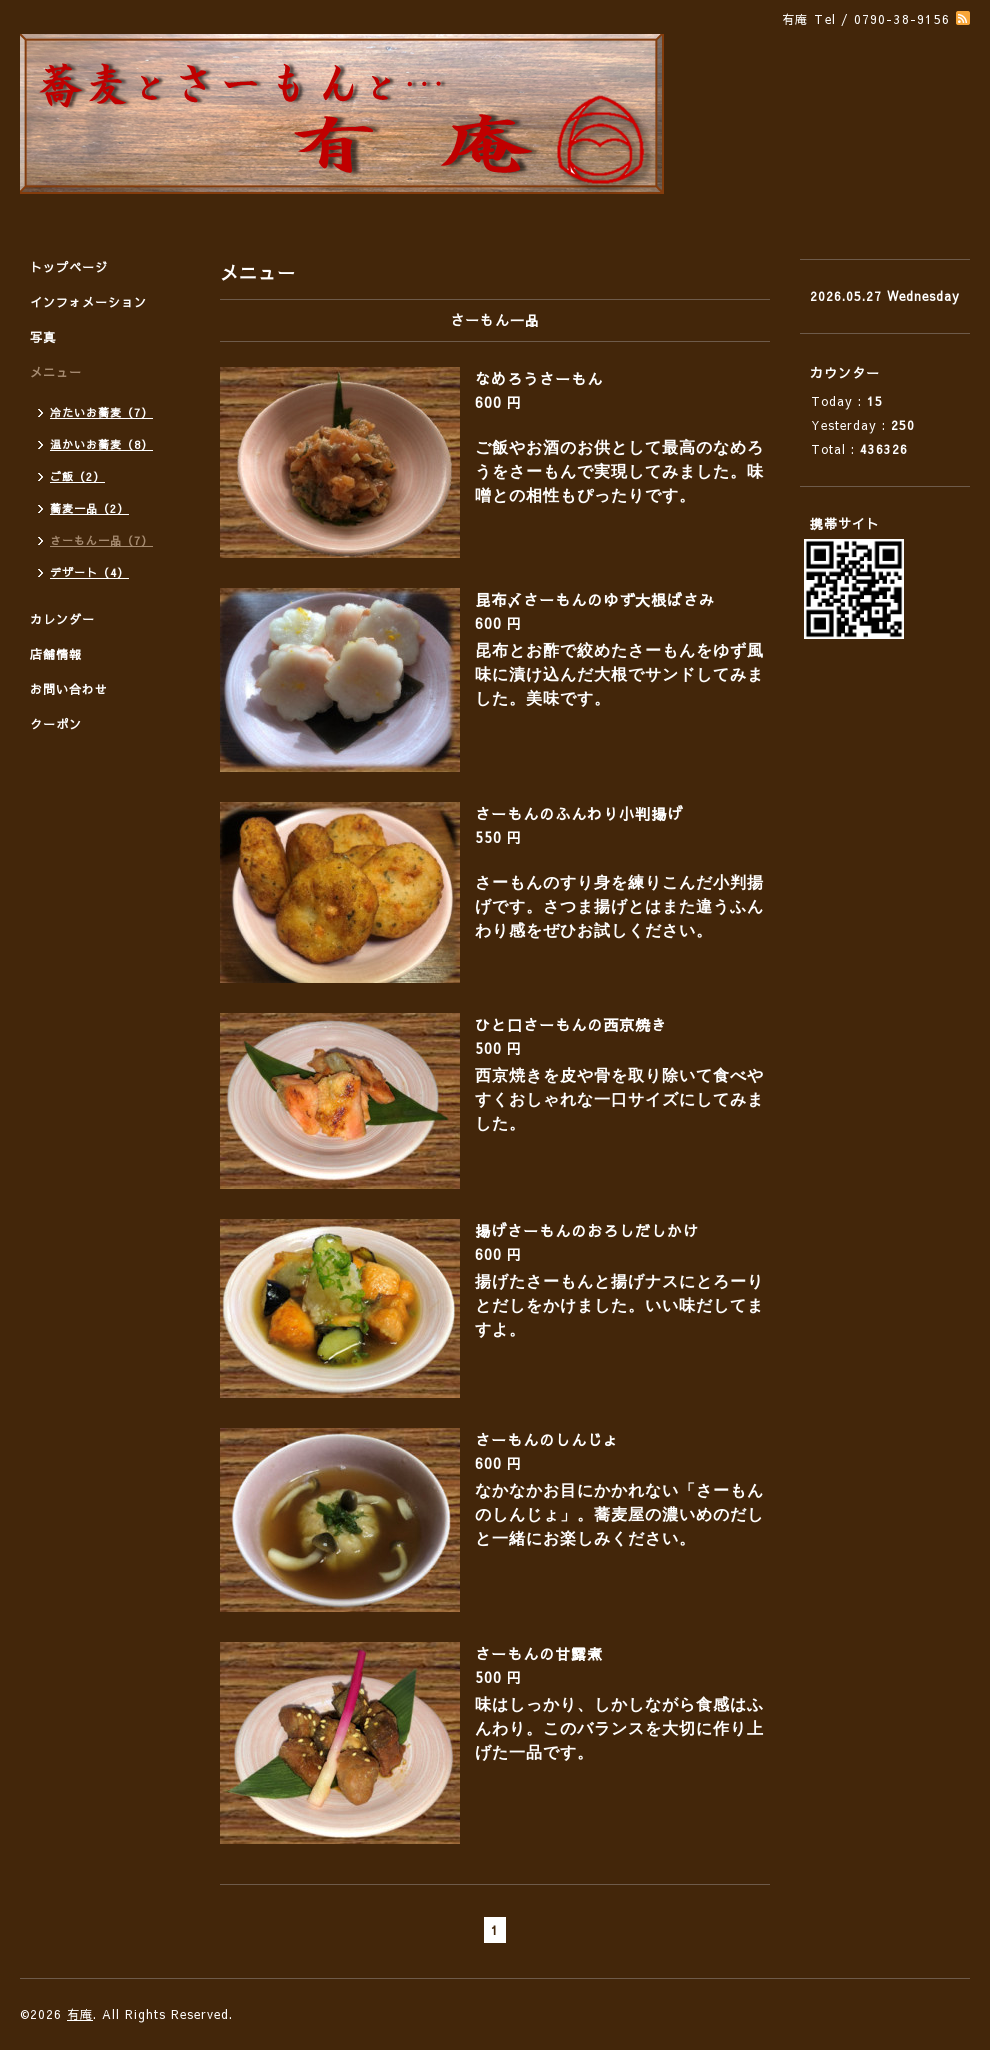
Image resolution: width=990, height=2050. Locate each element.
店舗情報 (56, 654)
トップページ (69, 267)
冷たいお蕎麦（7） (101, 412)
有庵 (80, 2014)
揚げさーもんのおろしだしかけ (587, 1230)
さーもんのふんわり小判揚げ (579, 813)
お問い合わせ (69, 689)
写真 (43, 337)
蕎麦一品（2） (89, 508)
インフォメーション (88, 302)
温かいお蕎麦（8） (101, 444)
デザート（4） (89, 572)
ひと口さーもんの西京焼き (571, 1024)
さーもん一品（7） (101, 540)
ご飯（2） (77, 476)
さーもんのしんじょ (547, 1439)
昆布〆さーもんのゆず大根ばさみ (595, 599)
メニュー (56, 372)
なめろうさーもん (539, 378)
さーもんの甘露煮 (539, 1653)
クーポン (56, 724)
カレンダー (62, 619)
